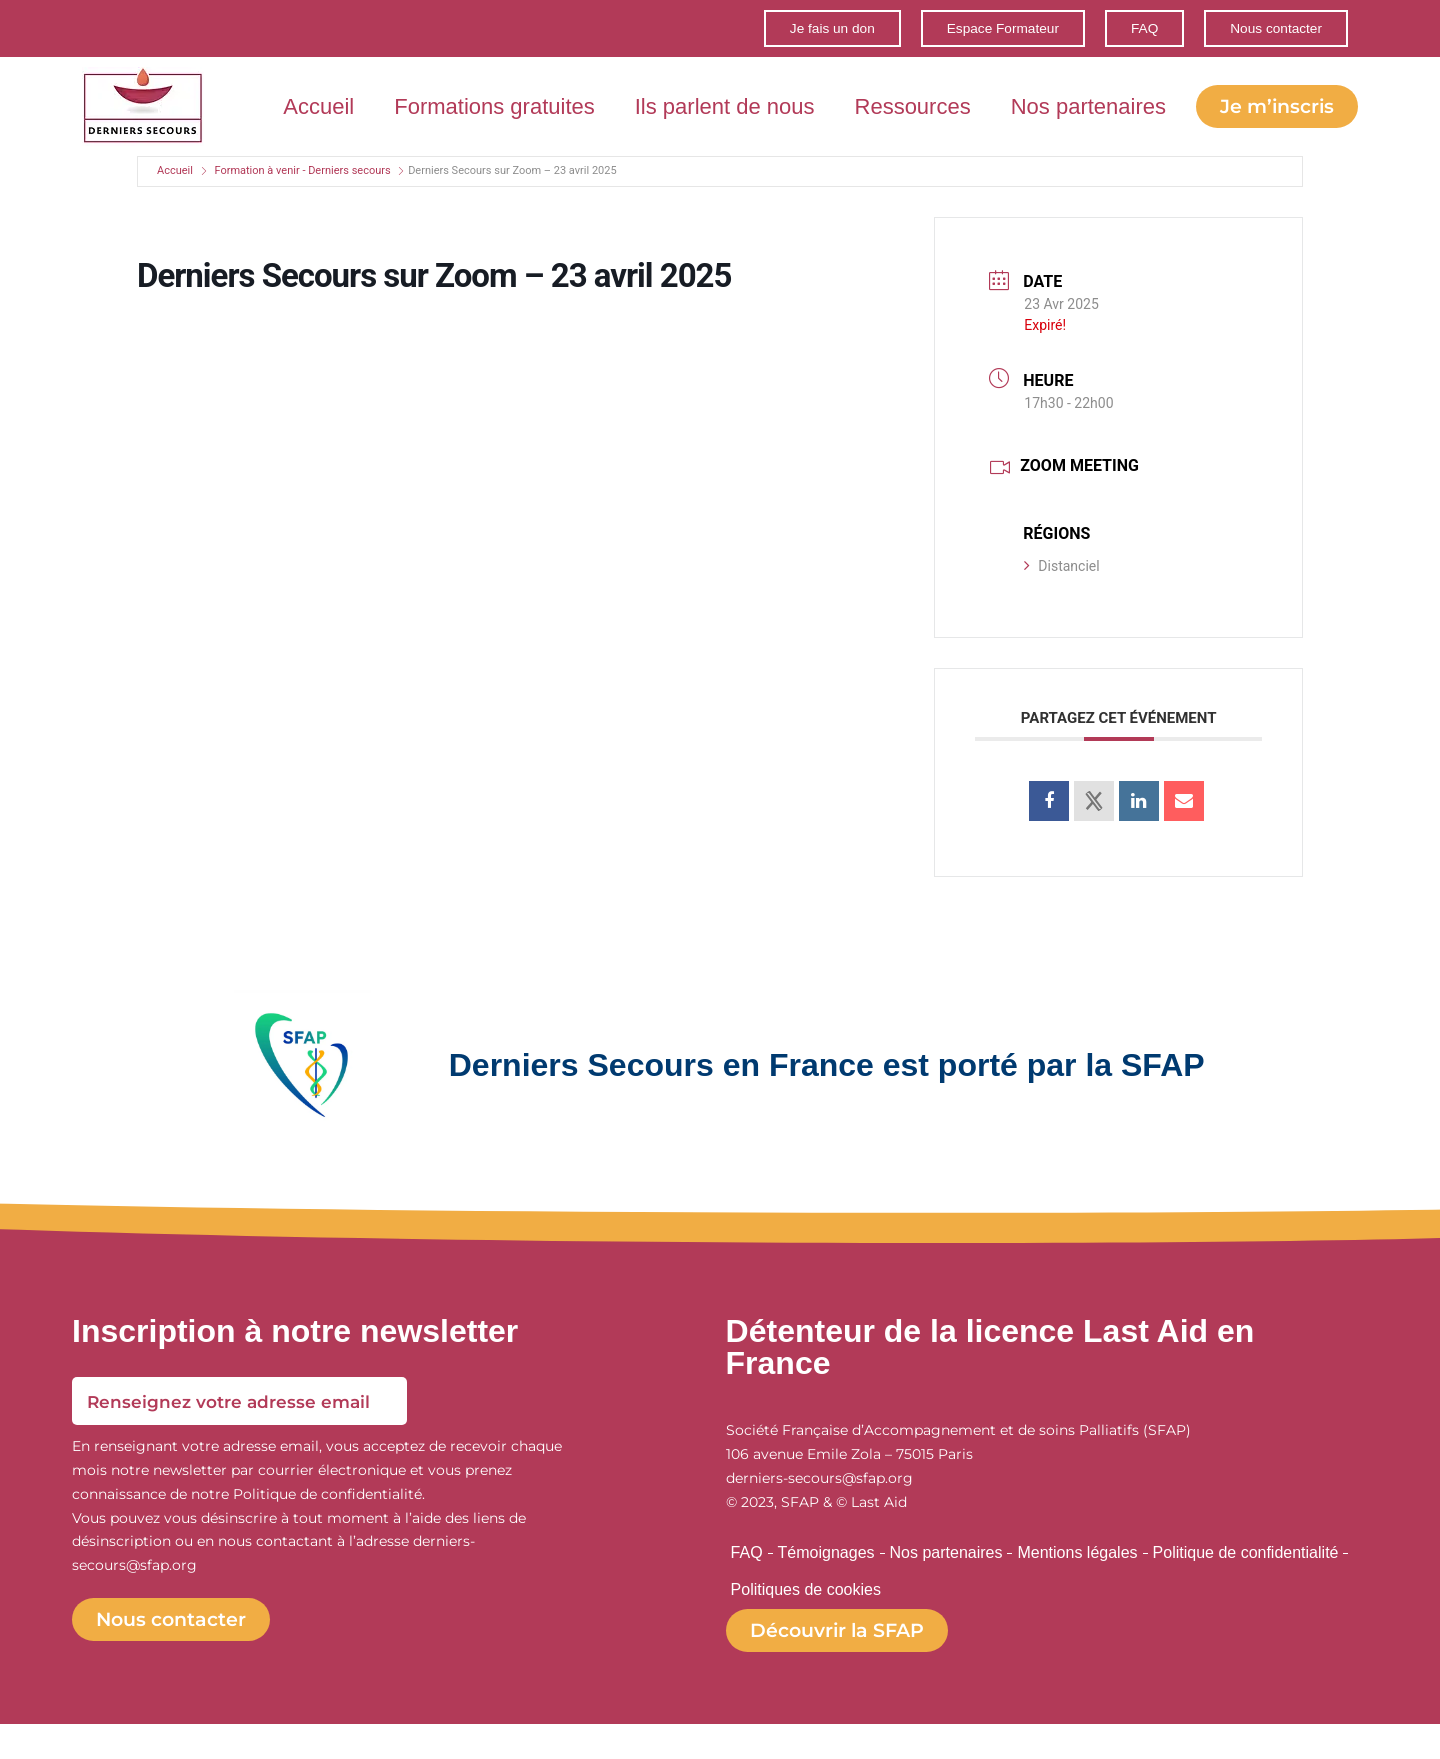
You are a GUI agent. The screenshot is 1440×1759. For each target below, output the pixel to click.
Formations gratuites (666, 97)
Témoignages (826, 1577)
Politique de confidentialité (1246, 1577)
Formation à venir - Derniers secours (302, 192)
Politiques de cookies (806, 1619)
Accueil (490, 97)
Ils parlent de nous (897, 97)
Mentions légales (1077, 1577)
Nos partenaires (1260, 97)
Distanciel (1061, 588)
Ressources (1085, 97)
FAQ (747, 1577)
